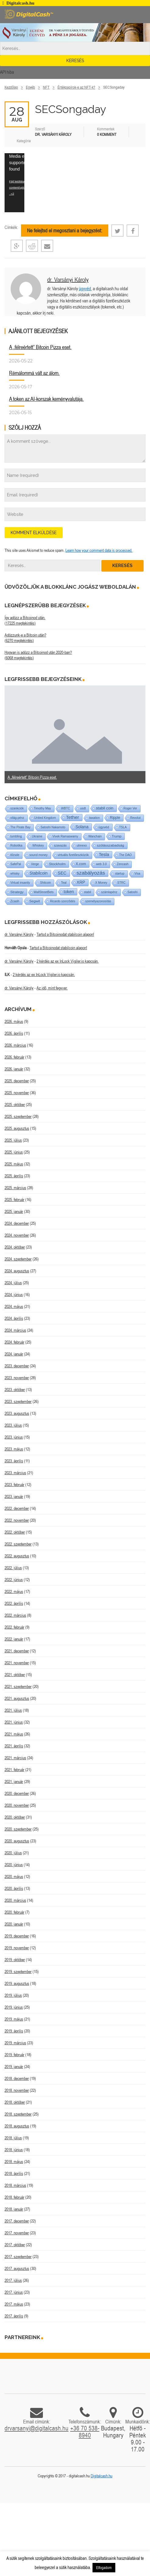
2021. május (14, 1734)
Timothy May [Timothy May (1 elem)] (42, 808)
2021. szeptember (18, 1686)
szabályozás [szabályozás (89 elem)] (91, 873)
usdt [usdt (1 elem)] (83, 808)
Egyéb (30, 87)
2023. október (15, 1389)
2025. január (14, 1211)
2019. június (14, 2007)
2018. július (13, 2137)
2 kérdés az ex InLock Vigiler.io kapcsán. (68, 961)
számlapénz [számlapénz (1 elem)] (109, 892)
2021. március (15, 1757)
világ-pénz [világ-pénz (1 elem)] (17, 817)
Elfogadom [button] (104, 2567)
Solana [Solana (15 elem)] (82, 826)
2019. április (14, 2030)
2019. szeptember (18, 1971)
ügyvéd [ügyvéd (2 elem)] (104, 827)
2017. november (17, 2232)
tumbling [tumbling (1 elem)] (16, 836)
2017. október (15, 2244)
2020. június (14, 1864)
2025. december (17, 1080)
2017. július (13, 2280)
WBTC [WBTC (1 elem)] (65, 808)
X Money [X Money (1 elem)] (101, 882)
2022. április (14, 1603)
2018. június (14, 2149)
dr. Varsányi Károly (68, 279)
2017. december (17, 2220)
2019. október (15, 1959)
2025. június (14, 1152)
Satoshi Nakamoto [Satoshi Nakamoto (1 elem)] (52, 827)
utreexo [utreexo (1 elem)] (82, 845)
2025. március (15, 1187)
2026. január (14, 1068)
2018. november (17, 2090)
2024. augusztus (17, 1270)
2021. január (14, 1781)
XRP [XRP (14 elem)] (81, 882)
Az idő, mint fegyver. (52, 987)
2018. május (14, 2161)
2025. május (14, 1163)
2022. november (17, 1520)
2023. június (14, 1437)
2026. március (15, 1045)
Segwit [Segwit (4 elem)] (34, 901)
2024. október (15, 1247)
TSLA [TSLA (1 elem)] (123, 827)
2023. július (13, 1425)
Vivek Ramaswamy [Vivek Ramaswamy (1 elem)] (65, 836)
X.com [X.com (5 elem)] (81, 864)
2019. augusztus (17, 1983)
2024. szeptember (18, 1258)
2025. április (14, 1175)
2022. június (14, 1579)
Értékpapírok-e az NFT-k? (76, 87)
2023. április (14, 1460)
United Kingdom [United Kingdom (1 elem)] (45, 817)
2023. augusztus (17, 1413)
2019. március (15, 2042)
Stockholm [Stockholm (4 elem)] (57, 864)
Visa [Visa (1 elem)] (137, 873)
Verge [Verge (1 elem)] (35, 864)
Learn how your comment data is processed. (98, 550)
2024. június (14, 1294)
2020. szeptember (18, 1829)
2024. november (17, 1235)
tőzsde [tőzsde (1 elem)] (14, 855)
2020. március (15, 1900)
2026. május (14, 1021)
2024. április (14, 1318)
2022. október (15, 1532)
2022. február (14, 1627)
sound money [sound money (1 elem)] (38, 855)
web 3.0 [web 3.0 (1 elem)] (101, 864)
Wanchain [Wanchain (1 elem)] (95, 836)
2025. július (13, 1140)
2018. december (17, 2078)
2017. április (14, 2315)
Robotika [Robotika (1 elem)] (16, 845)
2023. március (15, 1472)
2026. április (14, 1033)
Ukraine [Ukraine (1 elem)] (37, 836)
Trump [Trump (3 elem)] (116, 836)
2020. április (14, 1888)
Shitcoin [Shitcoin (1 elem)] (45, 882)
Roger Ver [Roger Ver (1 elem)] (130, 808)
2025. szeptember (18, 1116)
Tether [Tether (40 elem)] (72, 817)
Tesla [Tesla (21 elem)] (104, 854)
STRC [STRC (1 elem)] (121, 882)
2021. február (14, 1769)
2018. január (14, 2209)
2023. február (14, 1484)
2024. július (13, 1282)
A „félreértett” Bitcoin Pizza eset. (40, 347)
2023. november (17, 1377)
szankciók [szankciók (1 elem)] (17, 808)
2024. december (17, 1223)
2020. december (17, 1793)
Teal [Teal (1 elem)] (63, 882)
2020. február (14, 1912)
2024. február (14, 1342)
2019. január (14, 2066)
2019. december (17, 1935)
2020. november (17, 1805)
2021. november (17, 1662)
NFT (46, 87)
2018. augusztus (17, 2125)
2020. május (14, 1876)
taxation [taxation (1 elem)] (94, 817)
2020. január (14, 1924)
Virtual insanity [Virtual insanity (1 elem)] (20, 882)
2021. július (13, 1710)
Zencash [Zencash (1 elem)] (122, 864)
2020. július (13, 1852)
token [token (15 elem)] (69, 891)
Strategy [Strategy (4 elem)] (17, 892)
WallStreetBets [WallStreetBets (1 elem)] (44, 892)
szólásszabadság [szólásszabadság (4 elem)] (110, 845)
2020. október (15, 1817)
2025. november (17, 1092)
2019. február (14, 2054)
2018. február (14, 2197)
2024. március (15, 1330)
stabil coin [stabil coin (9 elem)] (104, 808)
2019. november (17, 1947)
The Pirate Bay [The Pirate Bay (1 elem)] (20, 827)
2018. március (15, 2185)
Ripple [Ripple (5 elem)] (115, 818)
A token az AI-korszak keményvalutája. (46, 399)
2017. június (14, 2292)
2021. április (14, 1745)
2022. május (14, 1591)
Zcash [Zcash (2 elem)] (14, 901)
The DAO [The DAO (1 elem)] (125, 855)
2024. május (14, 1306)
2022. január (14, 1639)
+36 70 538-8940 (84, 2431)
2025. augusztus (17, 1128)
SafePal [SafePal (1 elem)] (15, 864)
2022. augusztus (17, 1555)
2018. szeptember (18, 2114)
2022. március (15, 1615)
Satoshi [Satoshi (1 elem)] (132, 892)
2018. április (14, 2173)
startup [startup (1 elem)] (119, 873)
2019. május (14, 2019)
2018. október (15, 2102)
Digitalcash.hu (101, 2475)
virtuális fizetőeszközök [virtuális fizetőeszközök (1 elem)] (73, 855)
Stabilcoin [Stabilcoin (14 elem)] (38, 873)
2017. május (14, 2304)
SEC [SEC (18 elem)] (62, 873)
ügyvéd (85, 288)
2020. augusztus (17, 1840)
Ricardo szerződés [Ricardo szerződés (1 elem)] (62, 901)
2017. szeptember (18, 2256)
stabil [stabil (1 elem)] (87, 892)
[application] (14, 182)
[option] (75, 734)
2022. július (13, 1567)
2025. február (14, 1199)
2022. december (17, 1508)
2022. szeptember (18, 1544)
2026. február (14, 1057)
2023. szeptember (18, 1401)
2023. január (14, 1496)
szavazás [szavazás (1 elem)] (60, 845)
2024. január (14, 1353)
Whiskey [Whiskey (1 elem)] (38, 845)
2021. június (14, 1722)
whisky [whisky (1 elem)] (14, 873)
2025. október (15, 1104)
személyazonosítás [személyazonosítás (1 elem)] (98, 901)
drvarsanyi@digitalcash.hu (36, 2428)
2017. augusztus (17, 2268)
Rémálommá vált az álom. (34, 373)
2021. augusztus (17, 1698)
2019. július (13, 1995)
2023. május (14, 1449)
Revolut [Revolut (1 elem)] (135, 817)
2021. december (17, 1650)
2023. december (17, 1365)
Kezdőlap (11, 87)
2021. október (15, 1674)
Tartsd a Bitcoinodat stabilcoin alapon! (65, 934)
